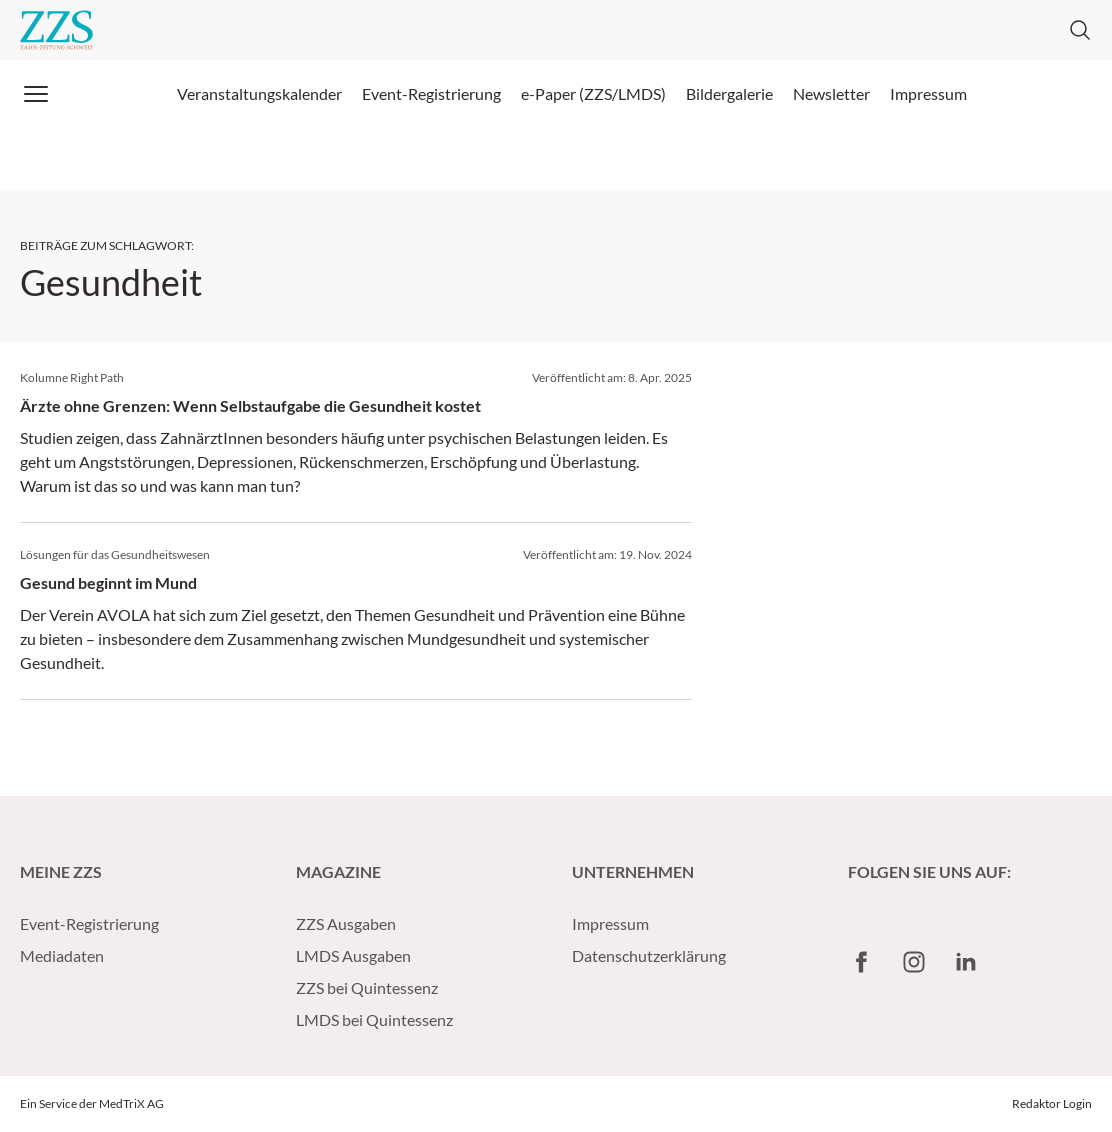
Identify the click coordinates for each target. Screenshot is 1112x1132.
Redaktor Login (1052, 1103)
